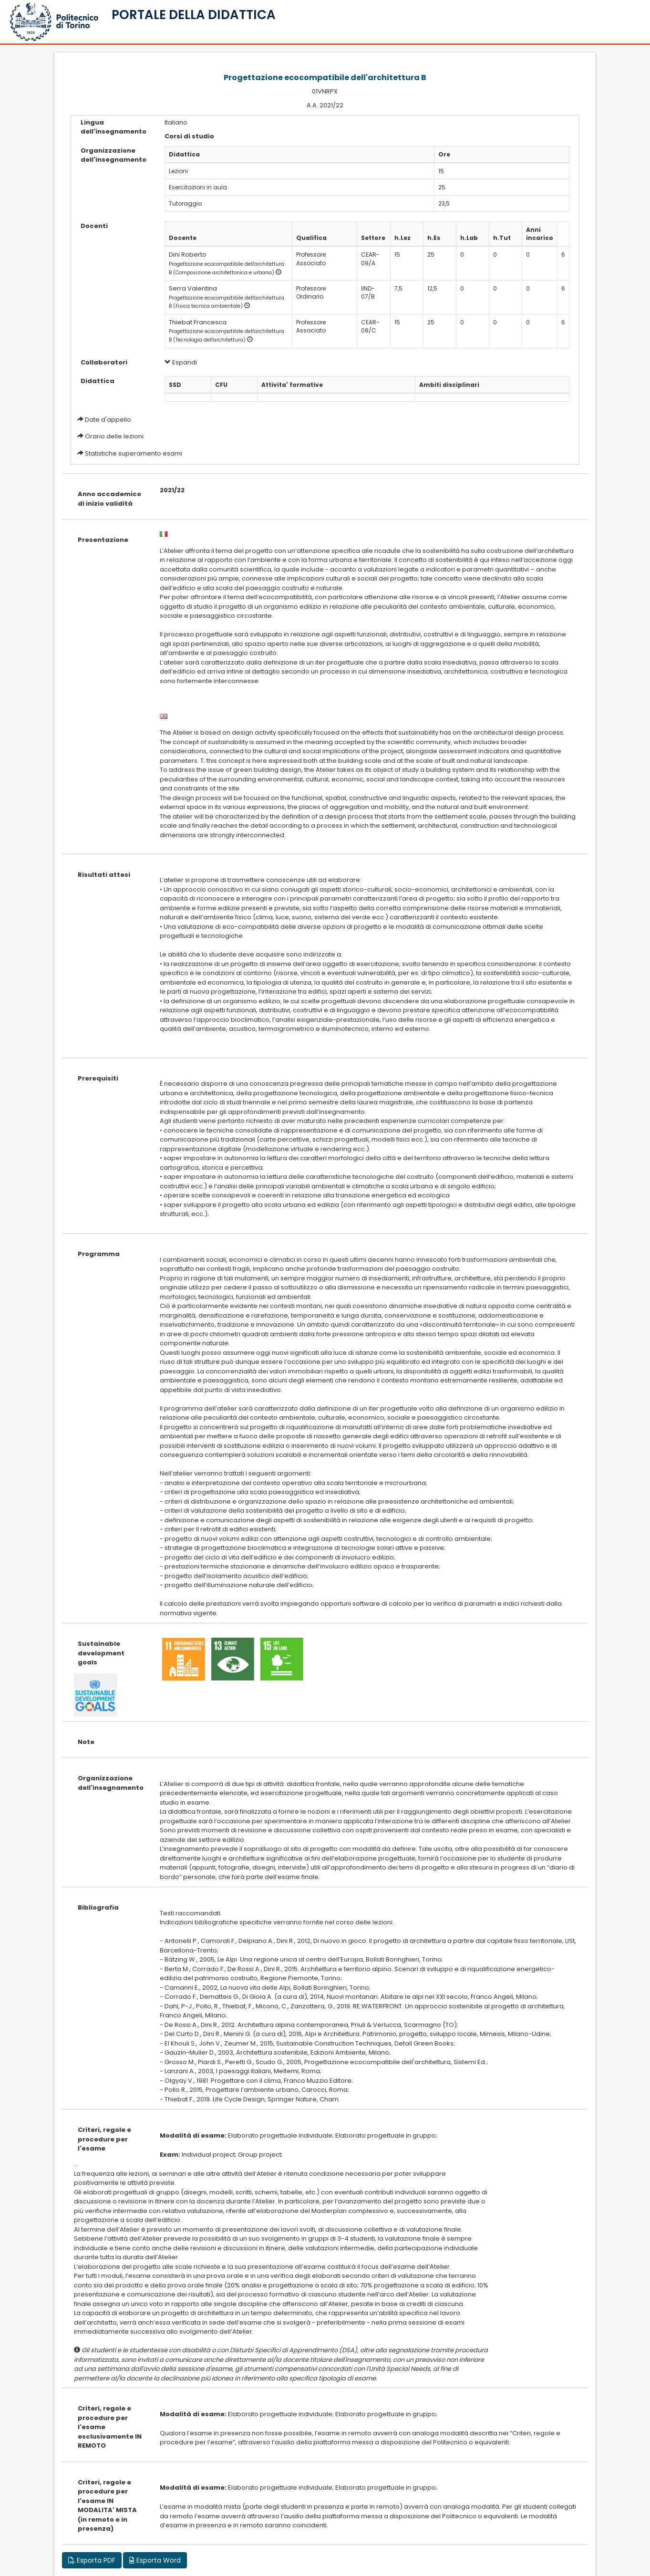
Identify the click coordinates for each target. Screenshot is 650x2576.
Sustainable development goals (101, 1653)
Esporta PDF (91, 2560)
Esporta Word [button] (155, 2560)
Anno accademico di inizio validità (109, 498)
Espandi (181, 362)
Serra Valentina (193, 288)
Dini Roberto (187, 254)
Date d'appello (108, 419)
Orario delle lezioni (114, 436)
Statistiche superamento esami (133, 453)
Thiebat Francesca (198, 322)
